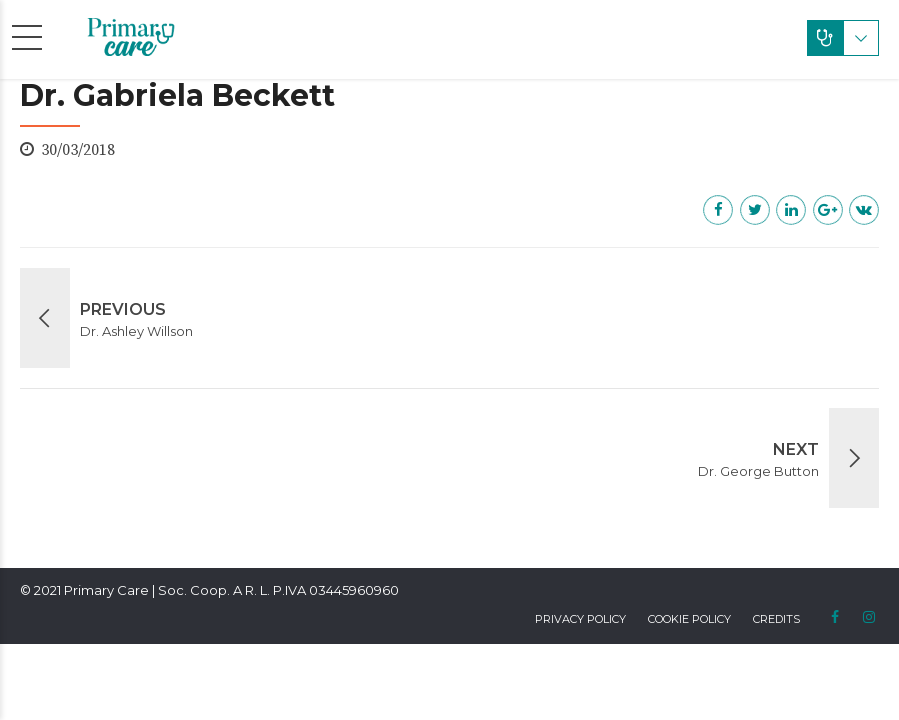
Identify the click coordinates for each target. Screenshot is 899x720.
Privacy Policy (580, 619)
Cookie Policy (689, 619)
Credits (776, 619)
